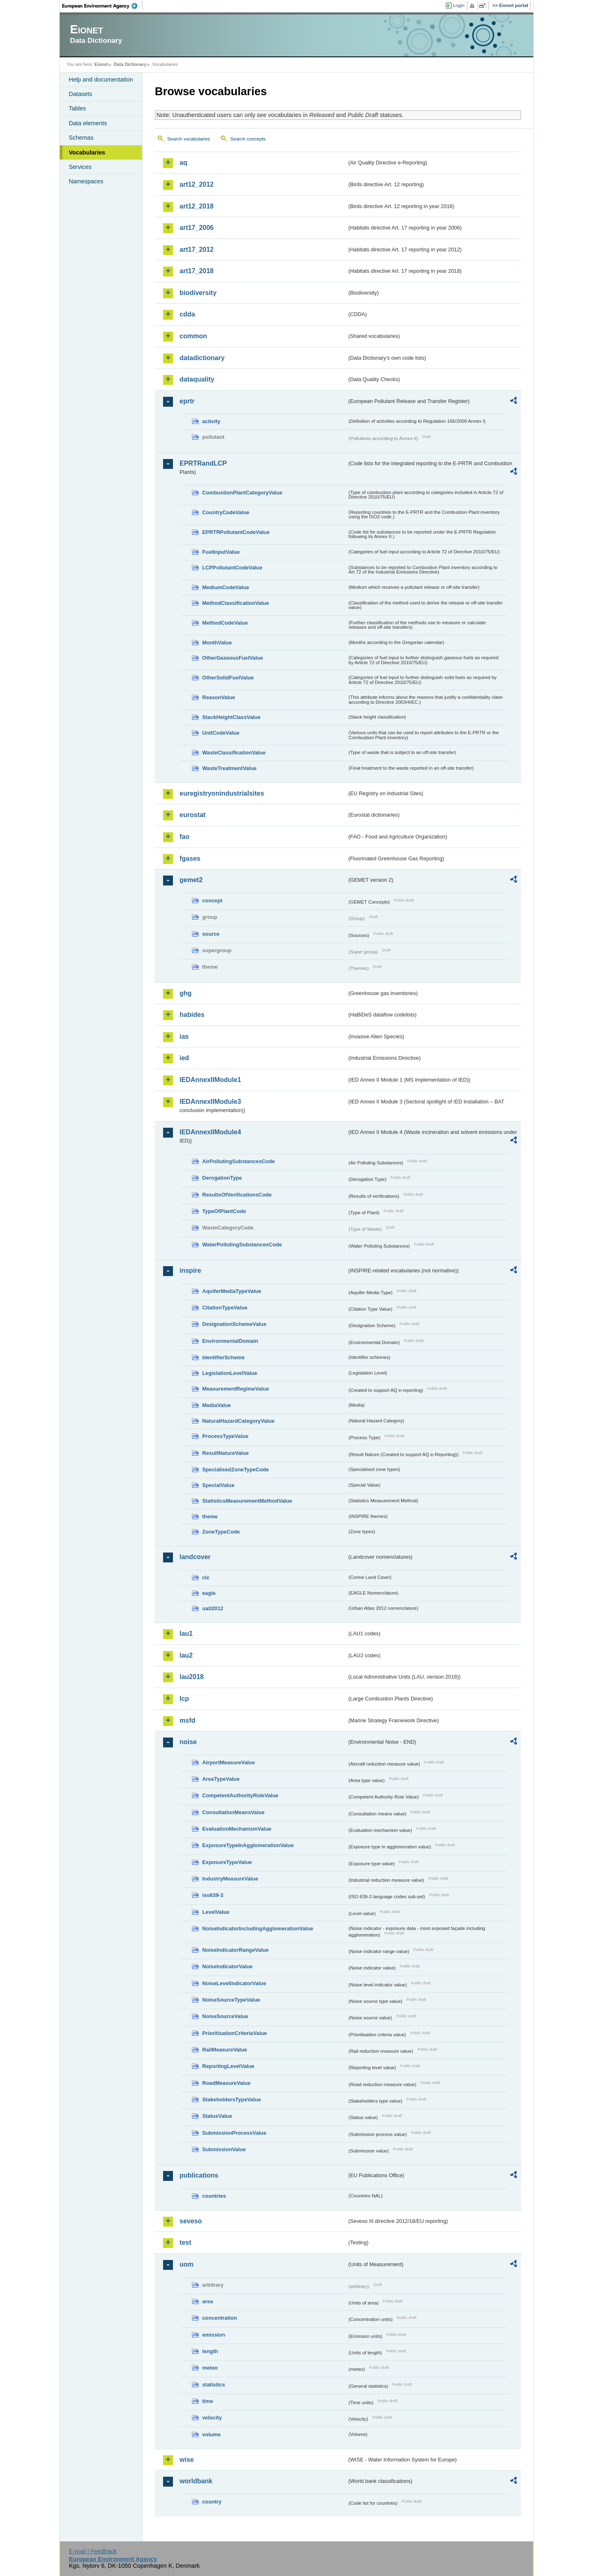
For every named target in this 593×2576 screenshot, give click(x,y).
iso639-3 (212, 1895)
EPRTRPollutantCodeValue (236, 532)
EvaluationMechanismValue (236, 1829)
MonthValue (217, 642)
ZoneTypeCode (221, 1532)
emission (213, 2335)
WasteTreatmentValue (229, 768)
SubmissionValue (224, 2149)
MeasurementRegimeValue (235, 1389)
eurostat (192, 814)
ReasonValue (218, 697)
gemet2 (191, 879)
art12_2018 (197, 206)
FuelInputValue (221, 552)
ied (184, 1057)
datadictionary (202, 357)
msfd (187, 1720)
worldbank (196, 2481)
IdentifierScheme (223, 1357)
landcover (195, 1556)
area (207, 2301)
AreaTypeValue (221, 1779)
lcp (184, 1698)
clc (206, 1577)
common (193, 336)
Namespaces (86, 181)
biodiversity (198, 292)
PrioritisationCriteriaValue (234, 2033)
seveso (191, 2221)
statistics (213, 2385)
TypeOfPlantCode (224, 1211)
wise (187, 2459)
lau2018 (192, 1676)
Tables (77, 108)
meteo (210, 2368)
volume (211, 2434)
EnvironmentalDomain (230, 1341)
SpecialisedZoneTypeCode (235, 1469)
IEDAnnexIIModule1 (210, 1079)
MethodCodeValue (225, 623)
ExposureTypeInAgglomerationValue (248, 1845)
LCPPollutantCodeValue (232, 567)
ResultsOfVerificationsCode (237, 1195)
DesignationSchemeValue (234, 1324)
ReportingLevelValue (228, 2066)
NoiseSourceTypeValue (231, 2000)
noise (188, 1741)
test (185, 2242)
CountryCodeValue (225, 512)
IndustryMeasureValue (230, 1879)
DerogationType (222, 1178)
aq (183, 162)
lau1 (186, 1633)
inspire (190, 1270)
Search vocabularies (188, 138)
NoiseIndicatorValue (227, 1966)
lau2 (186, 1655)
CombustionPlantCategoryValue (242, 492)
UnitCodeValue (220, 733)
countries (214, 2196)
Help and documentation (101, 79)
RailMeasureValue (224, 2050)
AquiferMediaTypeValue (231, 1291)
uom (187, 2264)
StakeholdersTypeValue (231, 2099)
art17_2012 (197, 249)
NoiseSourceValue (225, 2016)
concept (212, 900)
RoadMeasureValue (226, 2083)
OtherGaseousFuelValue (232, 658)
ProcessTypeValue (225, 1436)
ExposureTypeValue (227, 1862)
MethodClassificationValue (235, 603)
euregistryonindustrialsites (222, 793)
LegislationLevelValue (229, 1373)
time (207, 2401)
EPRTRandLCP (203, 463)
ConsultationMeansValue (233, 1812)
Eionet (101, 64)
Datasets (80, 94)
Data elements (88, 123)
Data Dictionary (130, 64)
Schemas (81, 137)
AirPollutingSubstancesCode (238, 1161)
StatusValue (217, 2116)
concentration (219, 2318)
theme (210, 1516)
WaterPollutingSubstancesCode (242, 1244)
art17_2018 (197, 270)
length (210, 2351)
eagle (209, 1593)
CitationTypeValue (224, 1307)
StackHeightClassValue (231, 717)
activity (211, 421)
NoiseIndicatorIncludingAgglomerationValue (257, 1928)
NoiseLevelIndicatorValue (234, 1983)
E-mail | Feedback (93, 2551)
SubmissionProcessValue (234, 2133)
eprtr (187, 401)
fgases (190, 858)
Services (80, 167)
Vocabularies (87, 152)
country (212, 2502)
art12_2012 (197, 184)
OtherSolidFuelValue (228, 677)
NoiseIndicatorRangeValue (235, 1950)
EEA (102, 6)
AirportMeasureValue (228, 1762)
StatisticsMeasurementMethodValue (247, 1501)
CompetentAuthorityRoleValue (240, 1795)
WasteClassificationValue (234, 752)
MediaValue (216, 1405)
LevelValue (215, 1912)
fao (184, 836)
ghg (185, 993)
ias (184, 1036)
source (210, 934)
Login (459, 5)
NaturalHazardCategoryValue (238, 1421)
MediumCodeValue (225, 587)
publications (199, 2175)
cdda (187, 314)
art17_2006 (197, 227)
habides (192, 1014)
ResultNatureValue (225, 1453)
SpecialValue (218, 1485)
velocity (212, 2417)
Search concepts (248, 138)
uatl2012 (212, 1608)
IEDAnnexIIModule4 (210, 1132)
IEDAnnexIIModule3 (210, 1101)
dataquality (197, 379)
